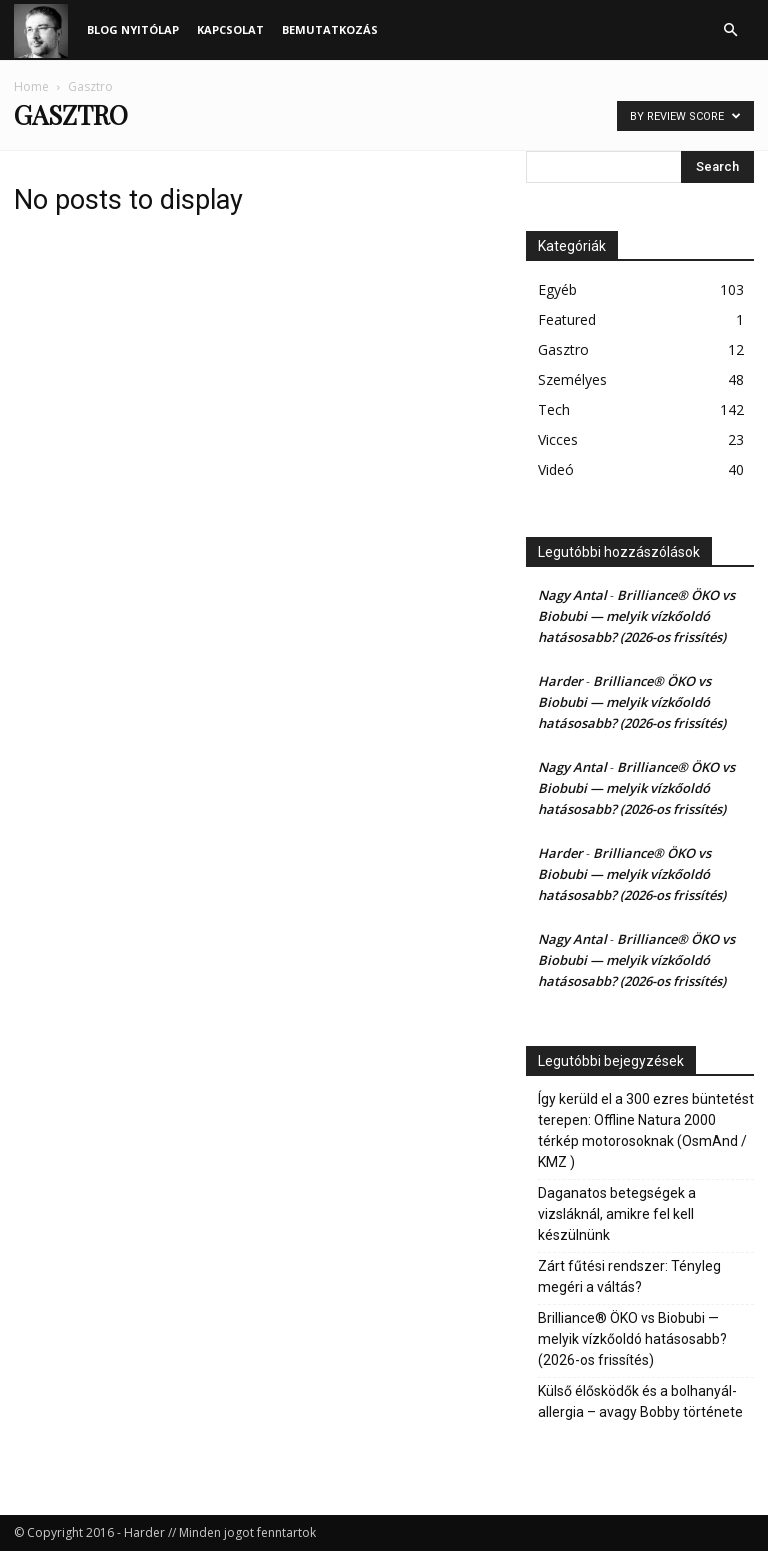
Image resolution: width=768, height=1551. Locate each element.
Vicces (558, 439)
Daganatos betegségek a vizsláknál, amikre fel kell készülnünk (617, 1214)
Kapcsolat (230, 29)
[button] (730, 30)
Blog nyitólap (133, 29)
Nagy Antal (572, 595)
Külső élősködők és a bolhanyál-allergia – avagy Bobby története (640, 1401)
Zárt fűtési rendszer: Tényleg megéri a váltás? (629, 1276)
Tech (554, 409)
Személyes (572, 379)
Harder (560, 681)
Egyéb (557, 289)
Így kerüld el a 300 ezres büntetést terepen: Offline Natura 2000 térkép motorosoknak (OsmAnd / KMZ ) (646, 1130)
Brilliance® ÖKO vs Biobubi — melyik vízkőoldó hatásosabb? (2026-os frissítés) (636, 616)
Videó (556, 469)
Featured (567, 319)
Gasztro (563, 349)
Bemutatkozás (330, 29)
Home (31, 86)
